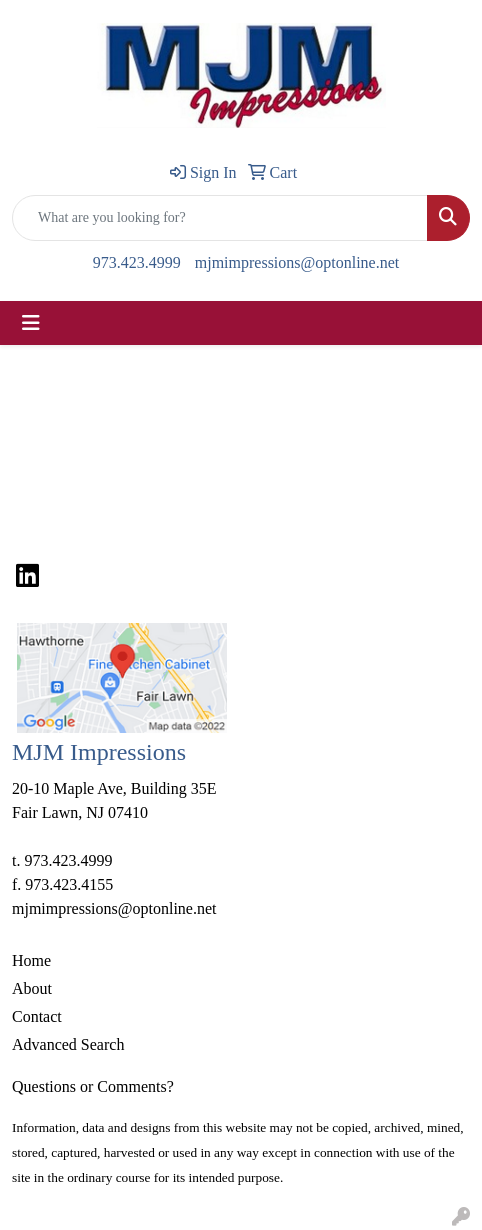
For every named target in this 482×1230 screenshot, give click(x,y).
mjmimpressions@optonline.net (297, 262)
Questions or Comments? (93, 1086)
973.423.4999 (137, 262)
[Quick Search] (220, 218)
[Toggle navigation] (31, 323)
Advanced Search (68, 1044)
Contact (37, 1016)
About (32, 988)
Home (31, 960)
